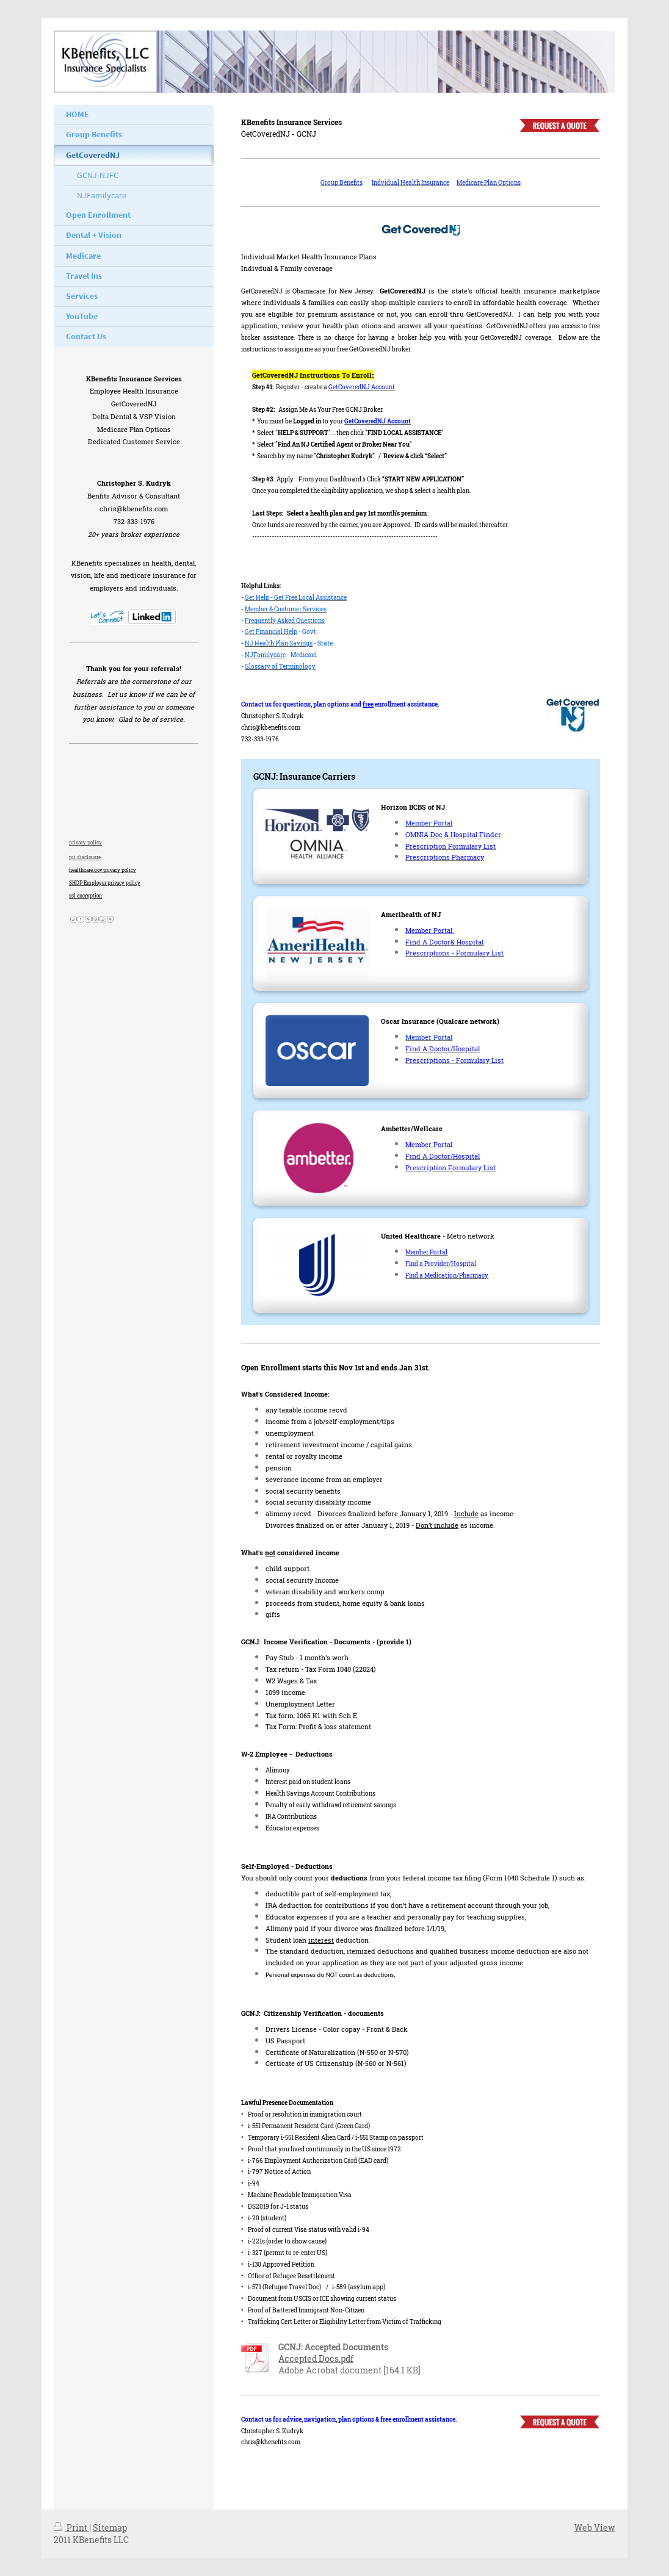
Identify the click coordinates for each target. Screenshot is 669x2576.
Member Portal (429, 930)
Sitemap (110, 2527)
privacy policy (85, 843)
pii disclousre (85, 857)
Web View (594, 2527)
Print (71, 2527)
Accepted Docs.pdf (315, 2358)
